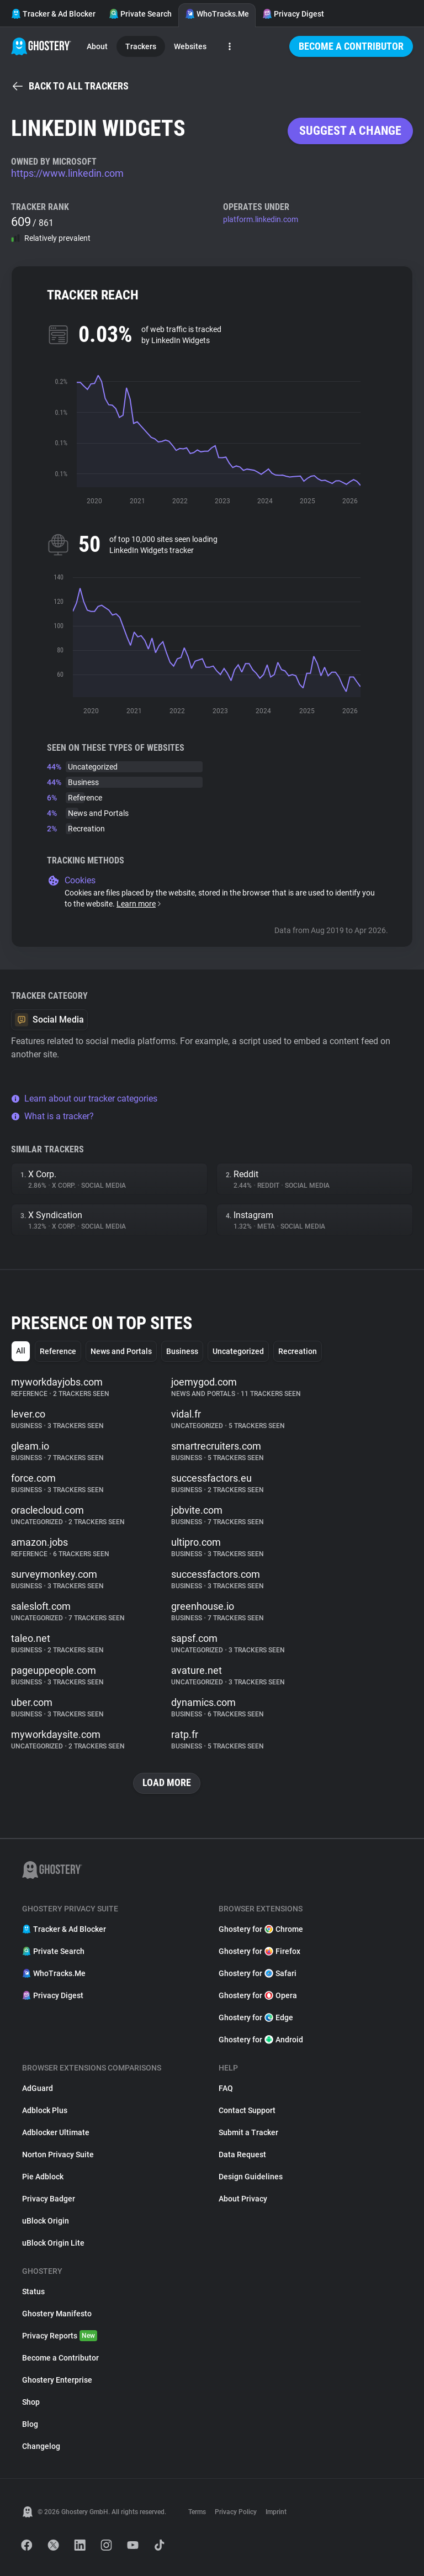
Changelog (41, 2446)
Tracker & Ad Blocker (53, 14)
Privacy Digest (293, 14)
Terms (197, 2512)
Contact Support (247, 2110)
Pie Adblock (42, 2176)
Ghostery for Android (261, 2039)
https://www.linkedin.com (67, 173)
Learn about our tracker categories (84, 1098)
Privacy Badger (48, 2198)
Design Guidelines (251, 2176)
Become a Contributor (351, 46)
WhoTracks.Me (217, 14)
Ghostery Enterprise (57, 2379)
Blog (30, 2424)
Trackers (140, 46)
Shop (31, 2402)
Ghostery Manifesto (57, 2313)
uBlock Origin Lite (53, 2242)
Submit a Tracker (248, 2132)
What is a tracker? (52, 1116)
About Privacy (243, 2198)
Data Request (242, 2154)
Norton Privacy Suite (58, 2154)
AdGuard (37, 2088)
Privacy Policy (236, 2512)
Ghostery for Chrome (261, 1929)
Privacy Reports (59, 2335)
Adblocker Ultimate (55, 2132)
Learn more (139, 903)
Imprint (276, 2512)
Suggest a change (350, 131)
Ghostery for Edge (256, 2017)
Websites (190, 46)
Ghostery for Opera (258, 1995)
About (97, 46)
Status (33, 2291)
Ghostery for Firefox (259, 1951)
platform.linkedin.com (260, 219)
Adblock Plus (44, 2110)
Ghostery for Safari (257, 1973)
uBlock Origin (45, 2220)
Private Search (140, 14)
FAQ (226, 2088)
